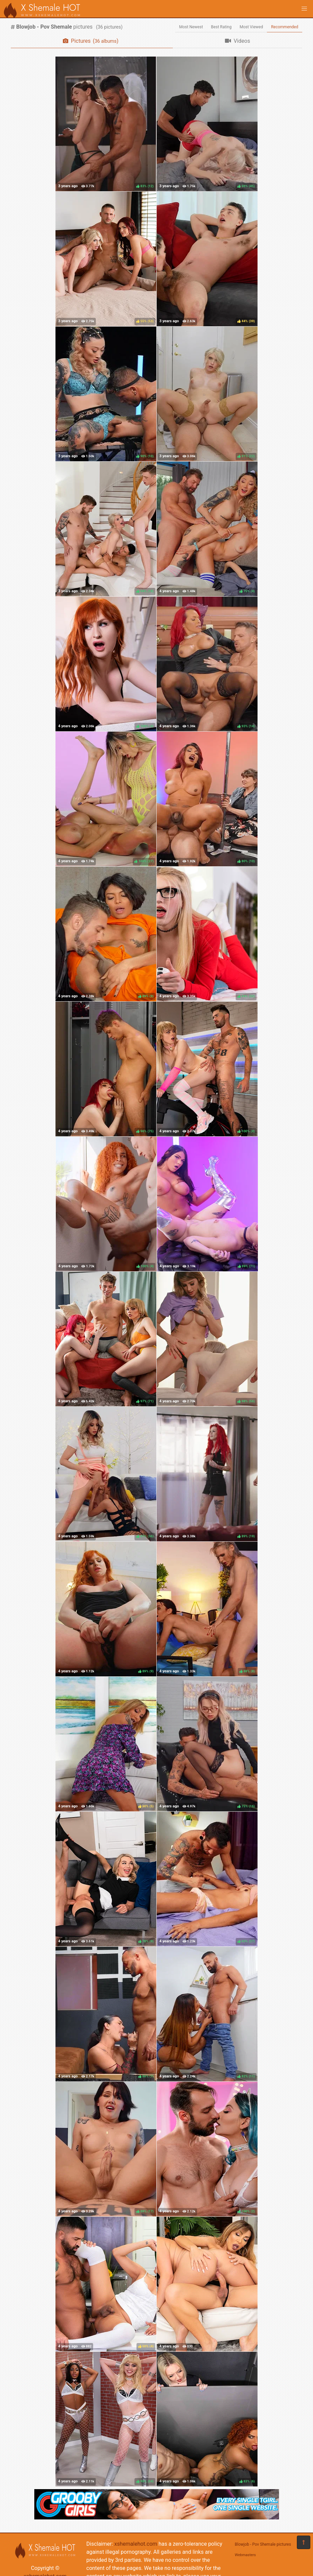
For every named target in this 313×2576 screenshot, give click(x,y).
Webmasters (245, 2555)
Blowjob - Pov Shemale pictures (263, 2544)
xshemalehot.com (135, 2544)
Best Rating (221, 27)
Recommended (284, 27)
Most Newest (191, 27)
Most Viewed (251, 27)
